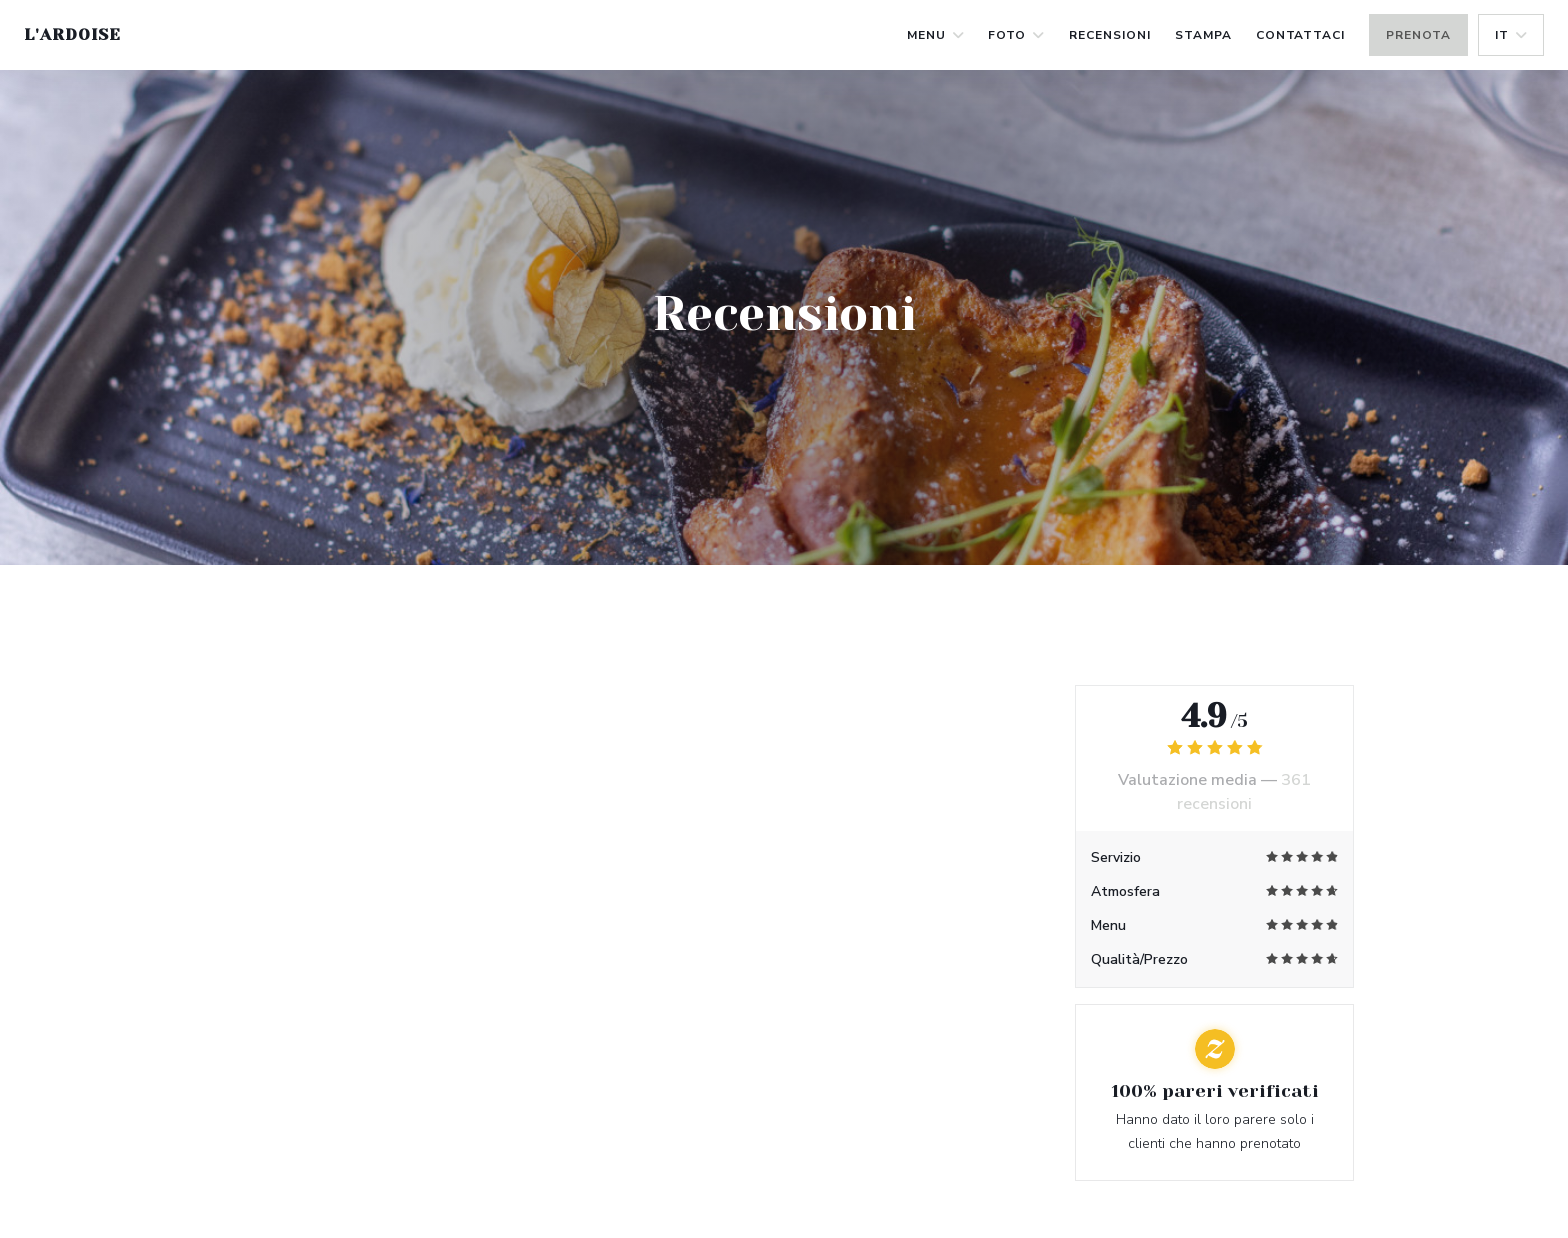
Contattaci (1301, 35)
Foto (1016, 35)
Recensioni (1110, 35)
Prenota (1418, 35)
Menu (936, 35)
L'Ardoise (72, 34)
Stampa (1203, 35)
